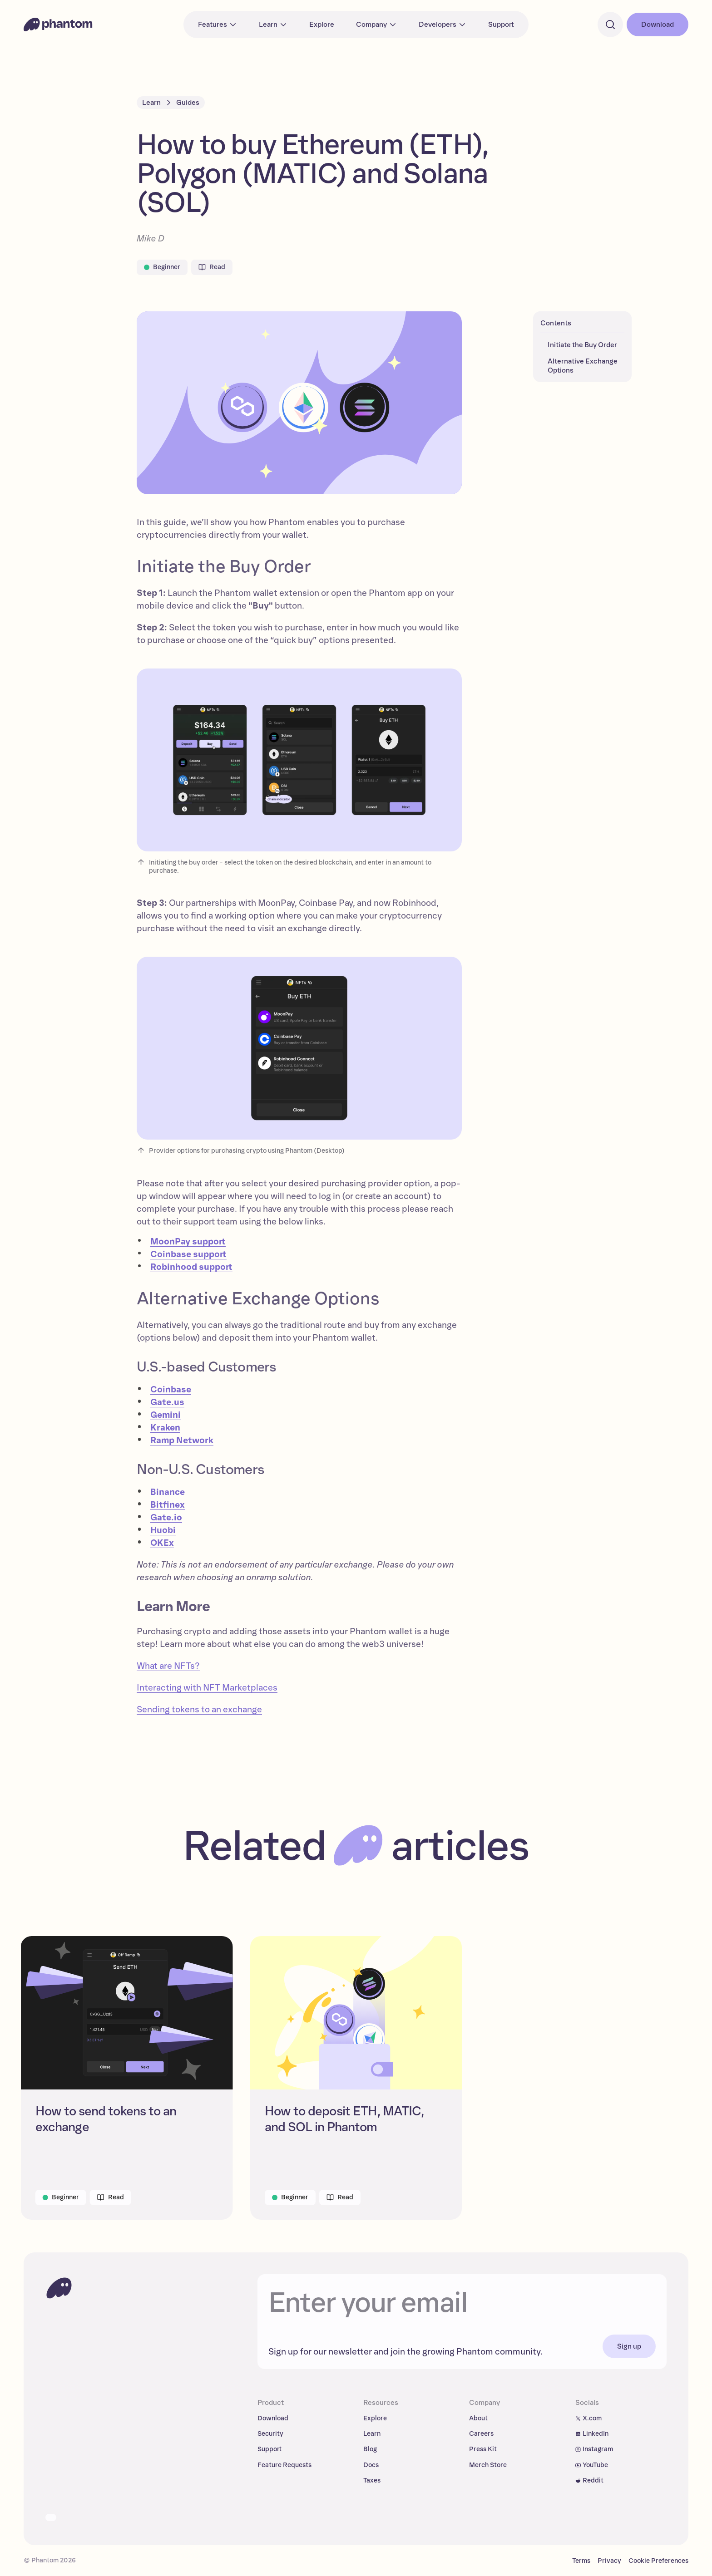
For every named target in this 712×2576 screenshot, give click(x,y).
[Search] (610, 24)
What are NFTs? (168, 1666)
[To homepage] (59, 2287)
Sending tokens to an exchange (199, 1710)
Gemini (165, 1415)
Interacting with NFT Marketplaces (207, 1688)
